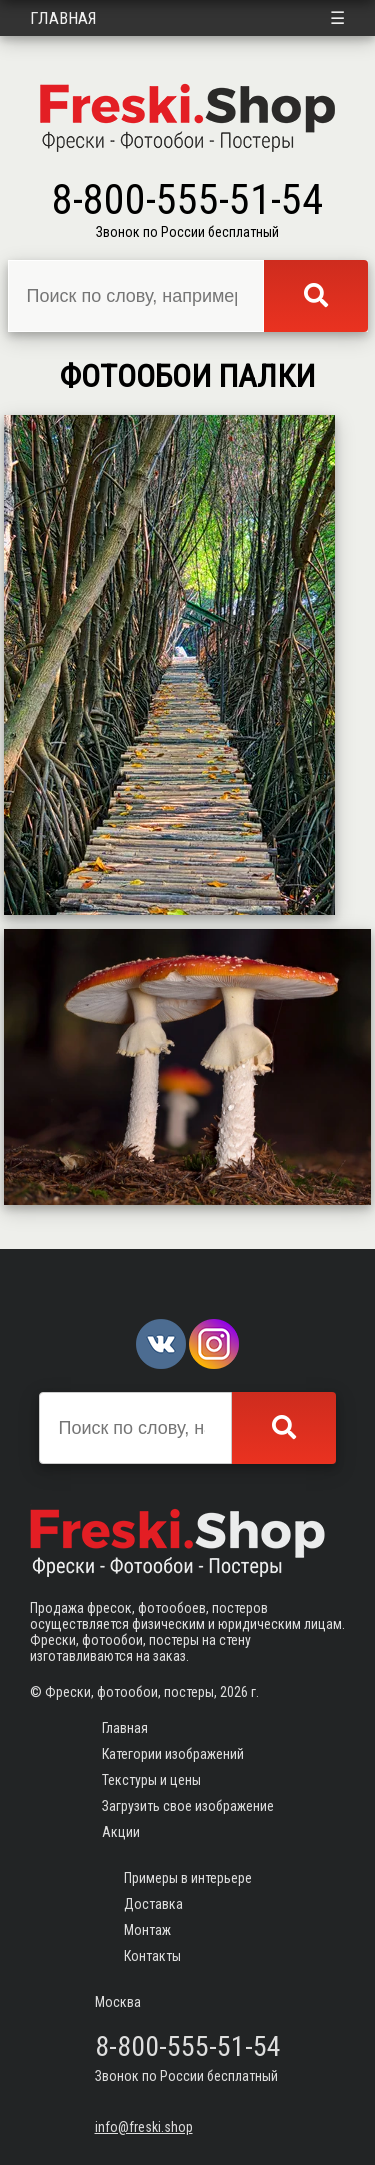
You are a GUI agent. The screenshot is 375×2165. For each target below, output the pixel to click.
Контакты (152, 1956)
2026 (234, 1692)
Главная (63, 18)
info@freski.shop (144, 2127)
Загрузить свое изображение (188, 1806)
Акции (121, 1832)
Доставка (153, 1904)
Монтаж (147, 1930)
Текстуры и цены (151, 1780)
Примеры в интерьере (188, 1878)
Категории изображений (173, 1754)
